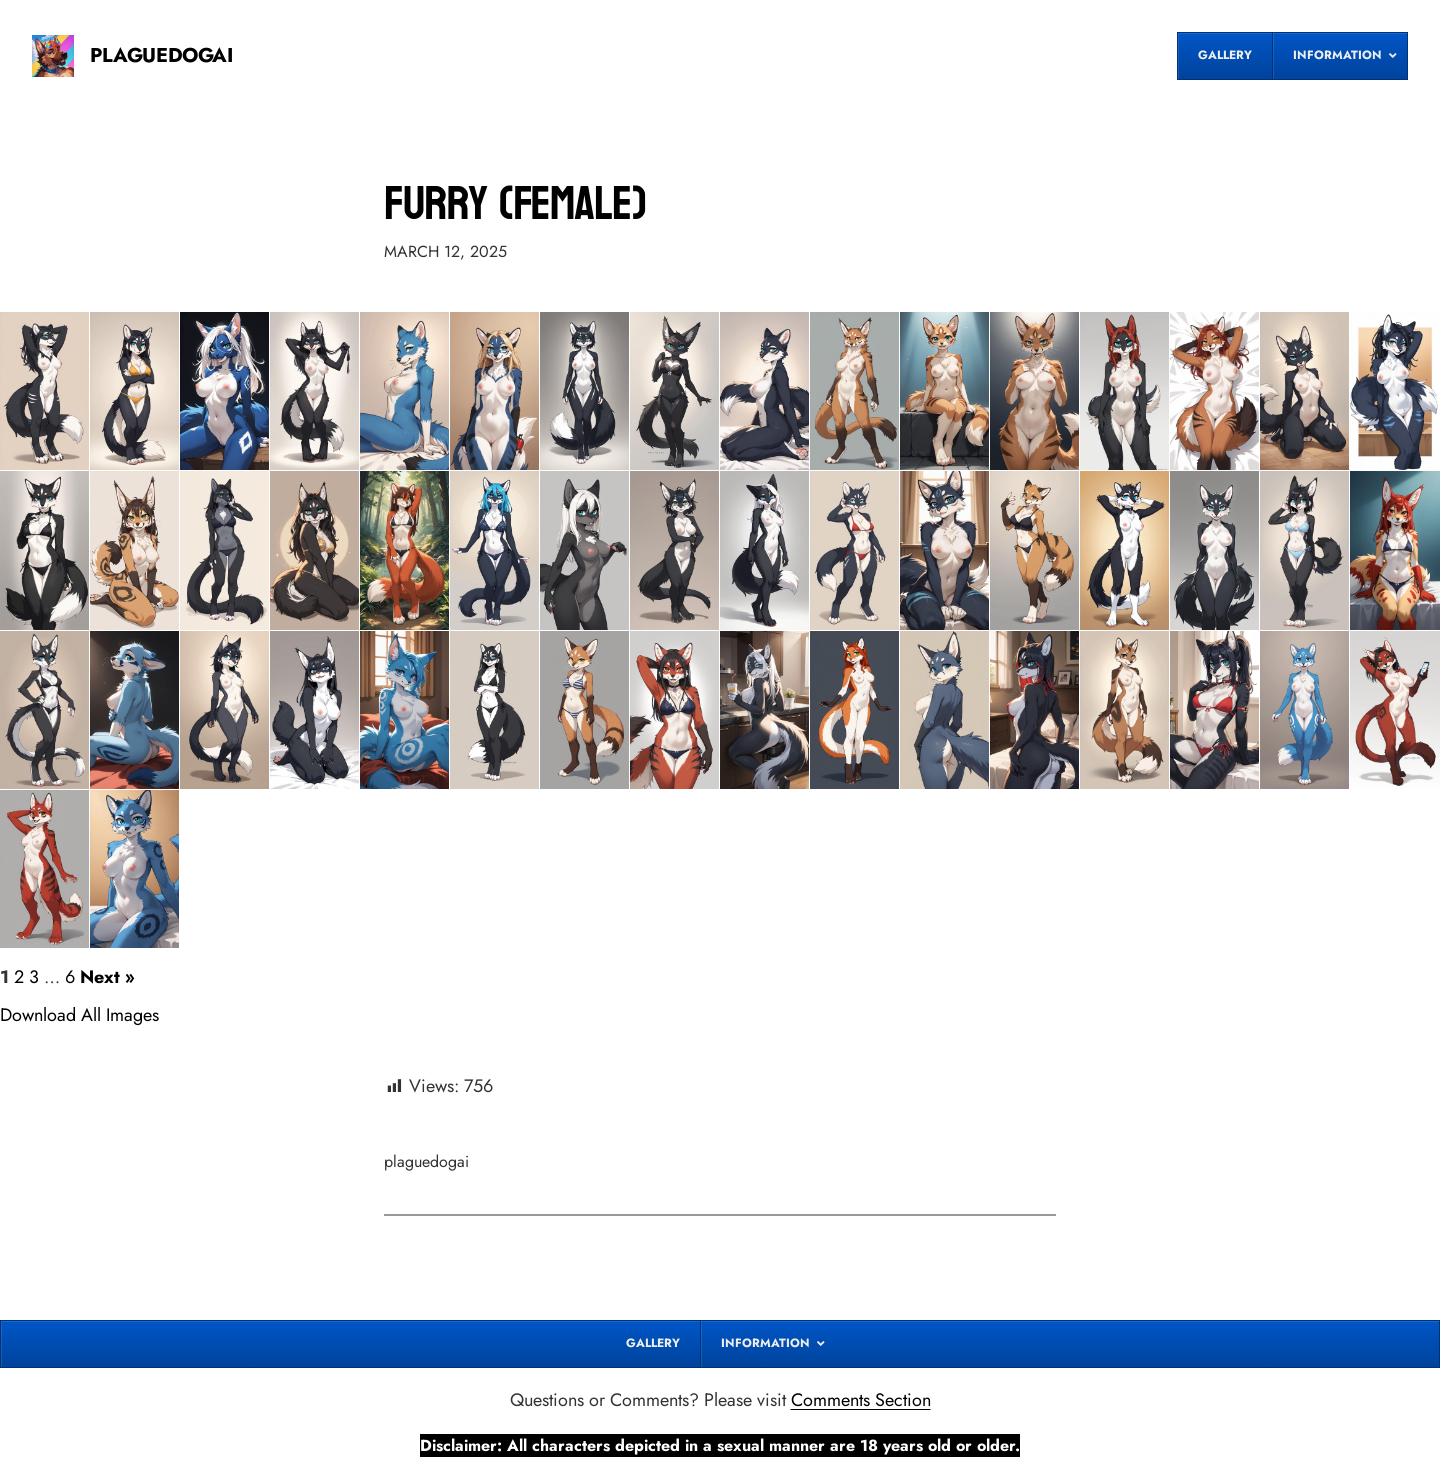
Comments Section (861, 1400)
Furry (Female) (515, 203)
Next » (107, 977)
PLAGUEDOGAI (161, 55)
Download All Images (79, 1015)
